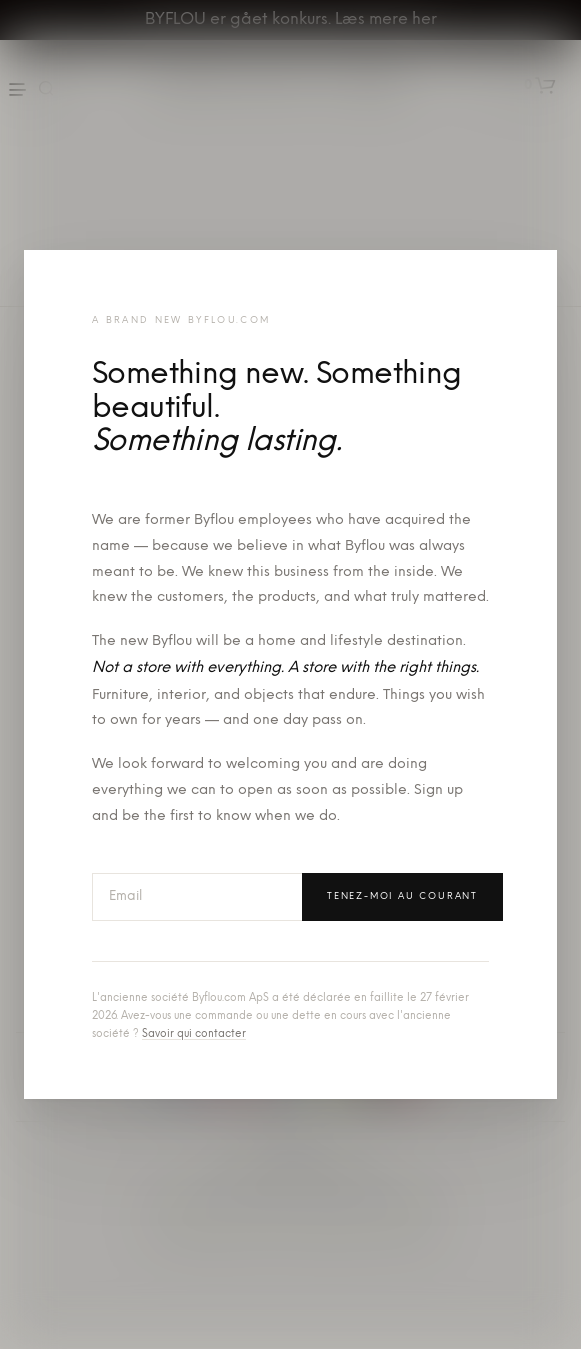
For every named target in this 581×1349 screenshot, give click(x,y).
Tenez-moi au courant (402, 896)
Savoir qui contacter (194, 1034)
